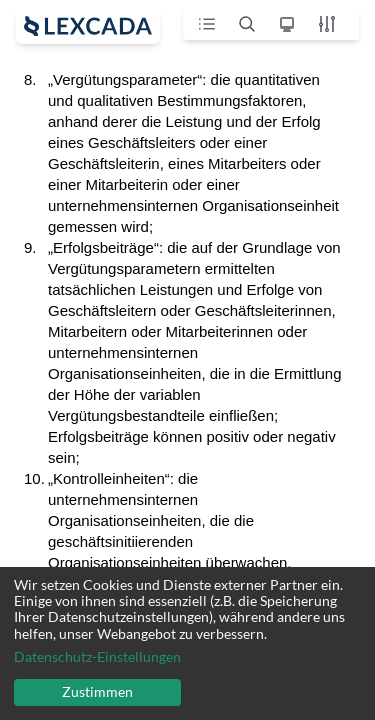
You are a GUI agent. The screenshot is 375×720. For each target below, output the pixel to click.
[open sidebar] (88, 26)
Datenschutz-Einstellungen (97, 657)
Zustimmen (97, 691)
